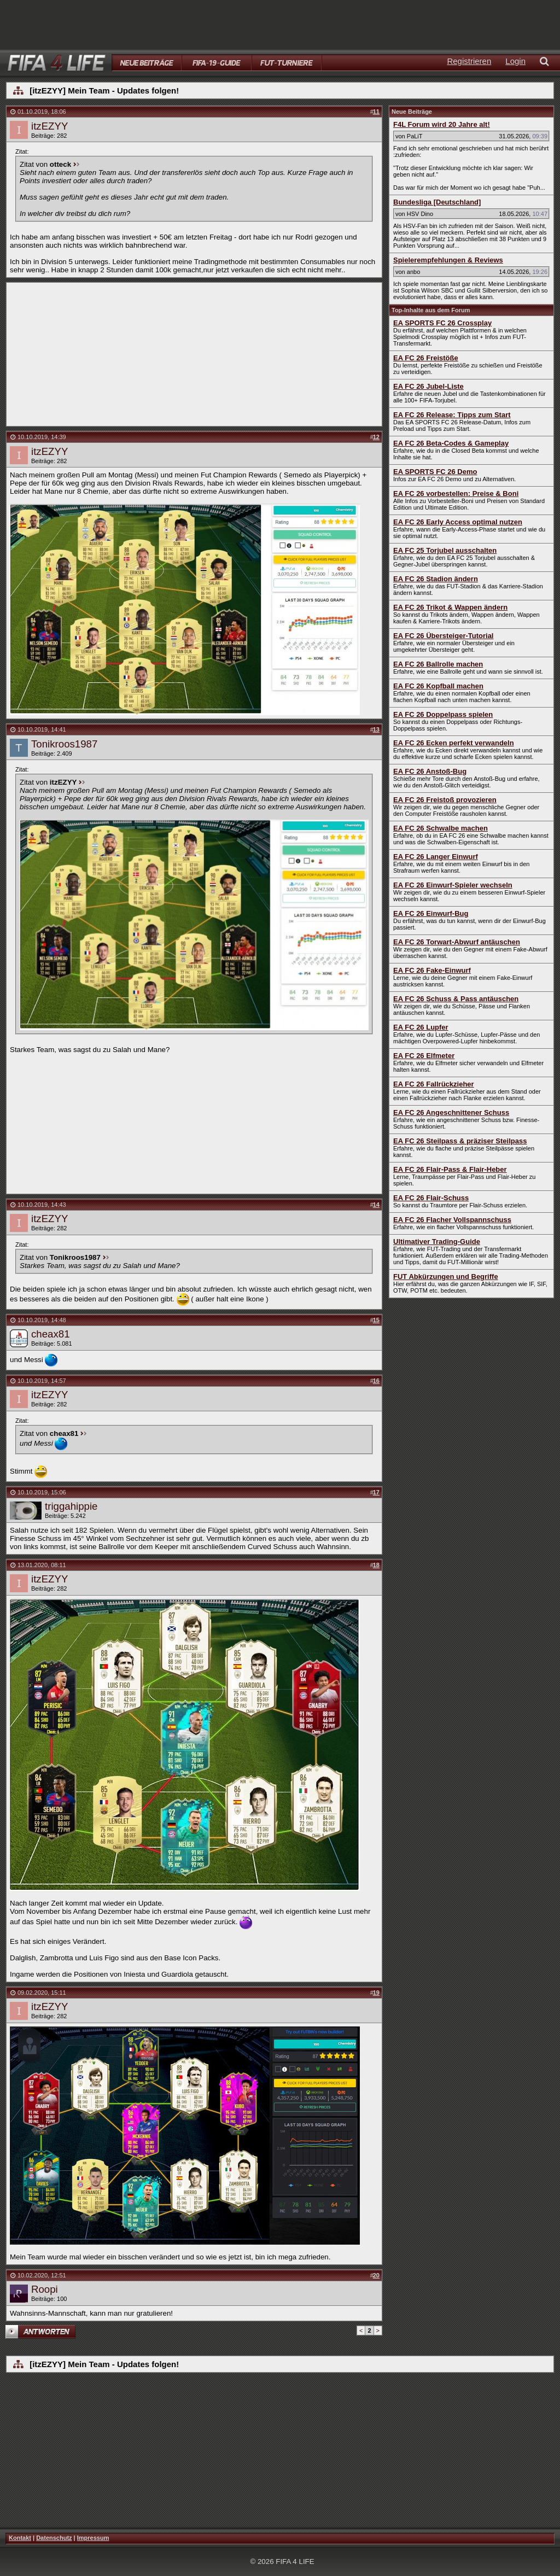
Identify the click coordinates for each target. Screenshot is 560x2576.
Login (515, 61)
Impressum (93, 2537)
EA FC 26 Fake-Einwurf (432, 970)
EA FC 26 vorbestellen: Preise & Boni (455, 493)
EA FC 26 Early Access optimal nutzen (457, 522)
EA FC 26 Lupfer (420, 1027)
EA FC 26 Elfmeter (423, 1056)
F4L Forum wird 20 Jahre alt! (441, 124)
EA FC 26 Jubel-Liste (428, 386)
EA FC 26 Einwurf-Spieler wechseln (452, 885)
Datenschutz (54, 2537)
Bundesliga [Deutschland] (437, 202)
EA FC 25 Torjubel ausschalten (445, 550)
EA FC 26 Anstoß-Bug (429, 771)
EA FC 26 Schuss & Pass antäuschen (455, 999)
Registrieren (469, 61)
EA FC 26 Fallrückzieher (433, 1084)
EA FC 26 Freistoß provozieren (445, 800)
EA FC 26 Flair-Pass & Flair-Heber (450, 1169)
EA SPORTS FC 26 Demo (435, 472)
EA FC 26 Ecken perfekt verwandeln (453, 743)
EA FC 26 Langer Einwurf (435, 856)
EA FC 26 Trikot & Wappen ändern (450, 607)
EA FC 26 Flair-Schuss (431, 1198)
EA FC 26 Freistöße (425, 358)
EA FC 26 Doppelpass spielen (443, 714)
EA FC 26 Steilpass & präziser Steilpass (460, 1141)
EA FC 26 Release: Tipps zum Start (452, 415)
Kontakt (20, 2537)
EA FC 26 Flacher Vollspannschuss (452, 1220)
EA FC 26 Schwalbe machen (440, 828)
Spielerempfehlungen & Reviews (448, 260)
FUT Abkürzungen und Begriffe (445, 1276)
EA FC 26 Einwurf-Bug (430, 913)
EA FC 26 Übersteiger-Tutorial (443, 636)
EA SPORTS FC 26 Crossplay (442, 323)
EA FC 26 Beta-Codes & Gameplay (451, 443)
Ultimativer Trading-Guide (436, 1241)
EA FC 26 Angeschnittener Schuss (451, 1112)
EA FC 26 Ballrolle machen (438, 664)
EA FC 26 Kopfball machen (438, 686)
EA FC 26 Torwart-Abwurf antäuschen (456, 942)
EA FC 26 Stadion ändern (435, 579)
